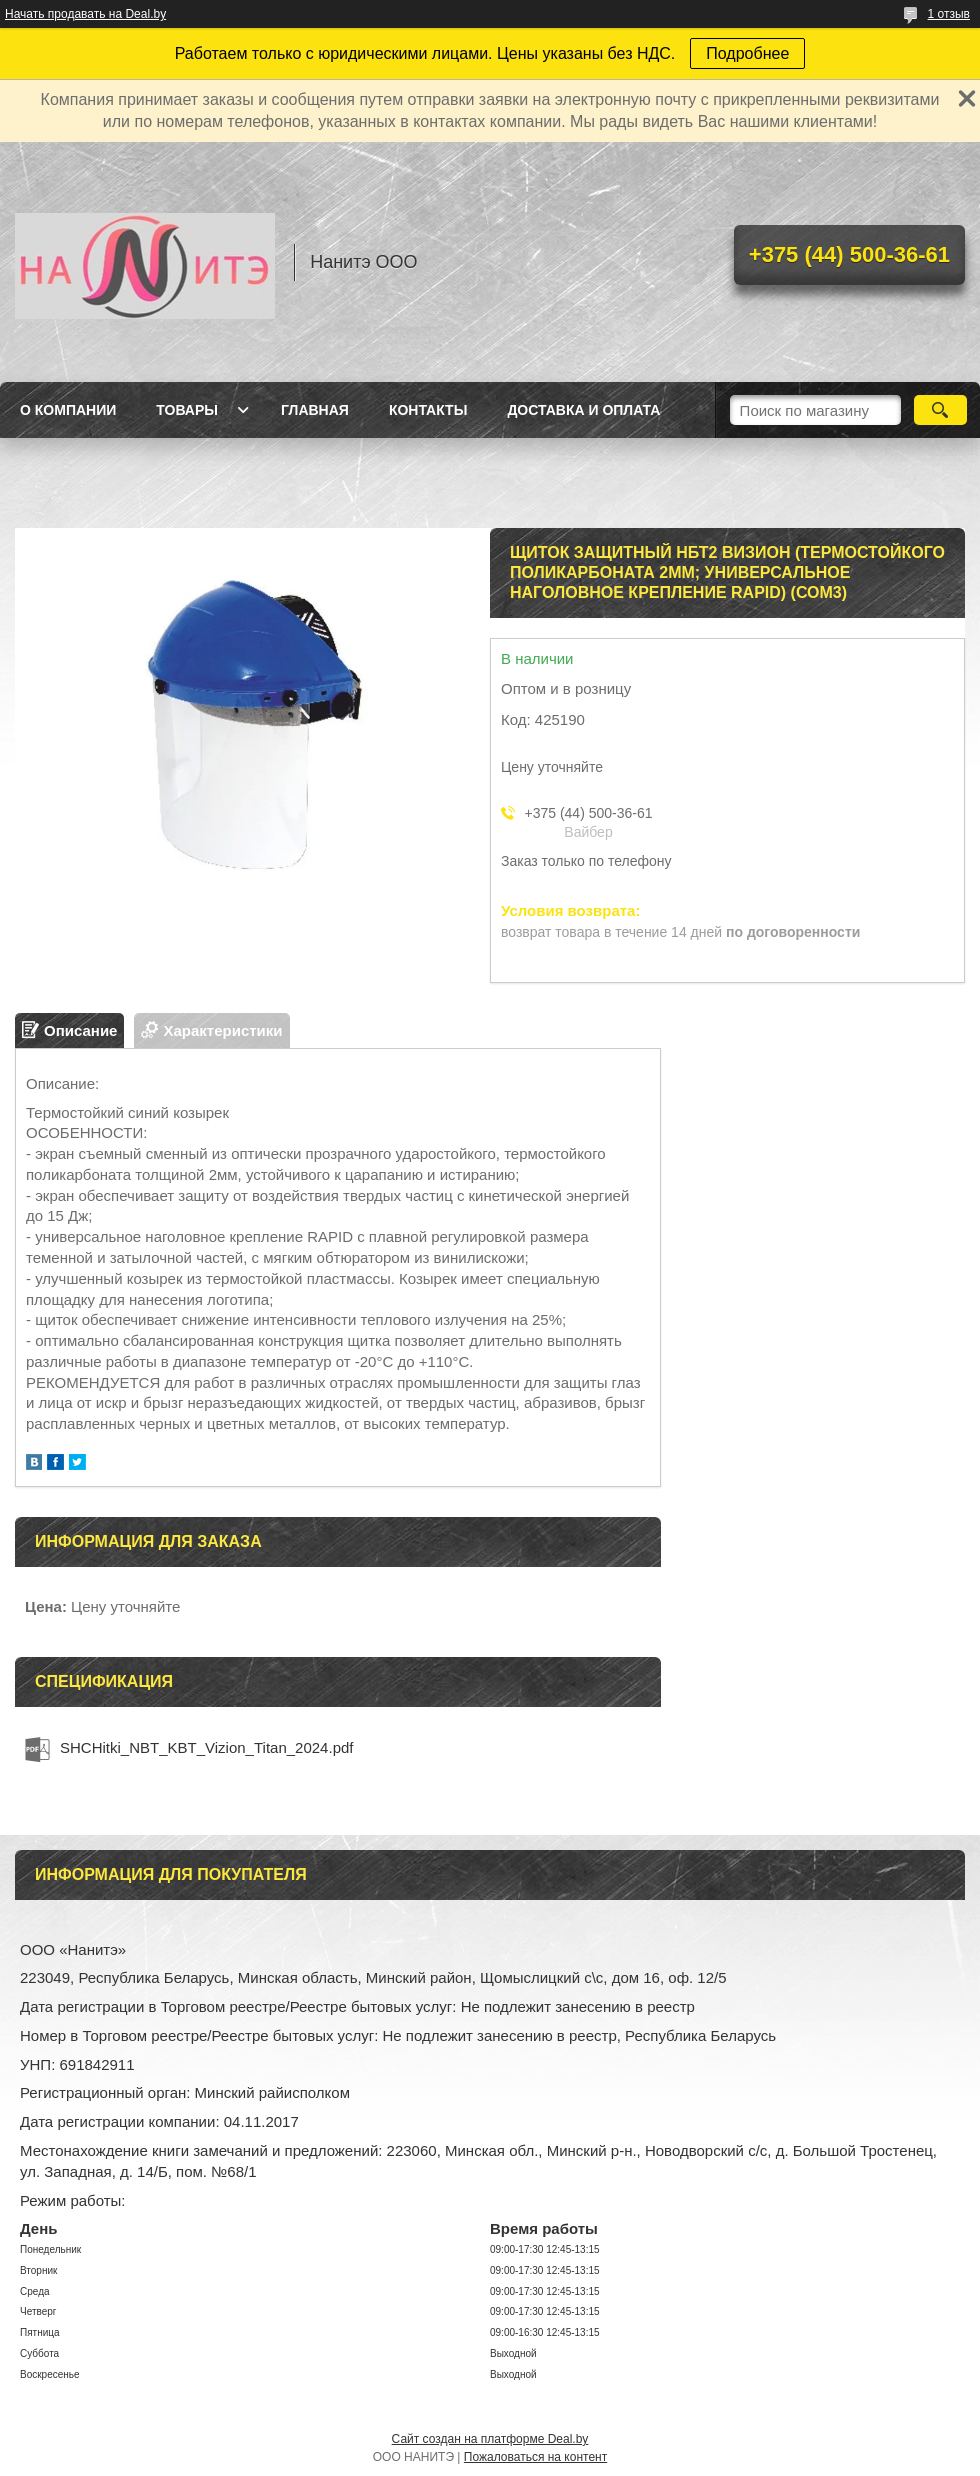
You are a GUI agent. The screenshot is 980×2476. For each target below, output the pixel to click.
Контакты (428, 410)
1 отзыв (949, 14)
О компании (68, 410)
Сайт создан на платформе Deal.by (490, 2439)
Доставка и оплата (583, 410)
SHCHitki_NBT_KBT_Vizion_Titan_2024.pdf (206, 1747)
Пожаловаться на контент (535, 2457)
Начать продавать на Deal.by (85, 14)
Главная (315, 410)
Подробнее (747, 53)
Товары (187, 410)
